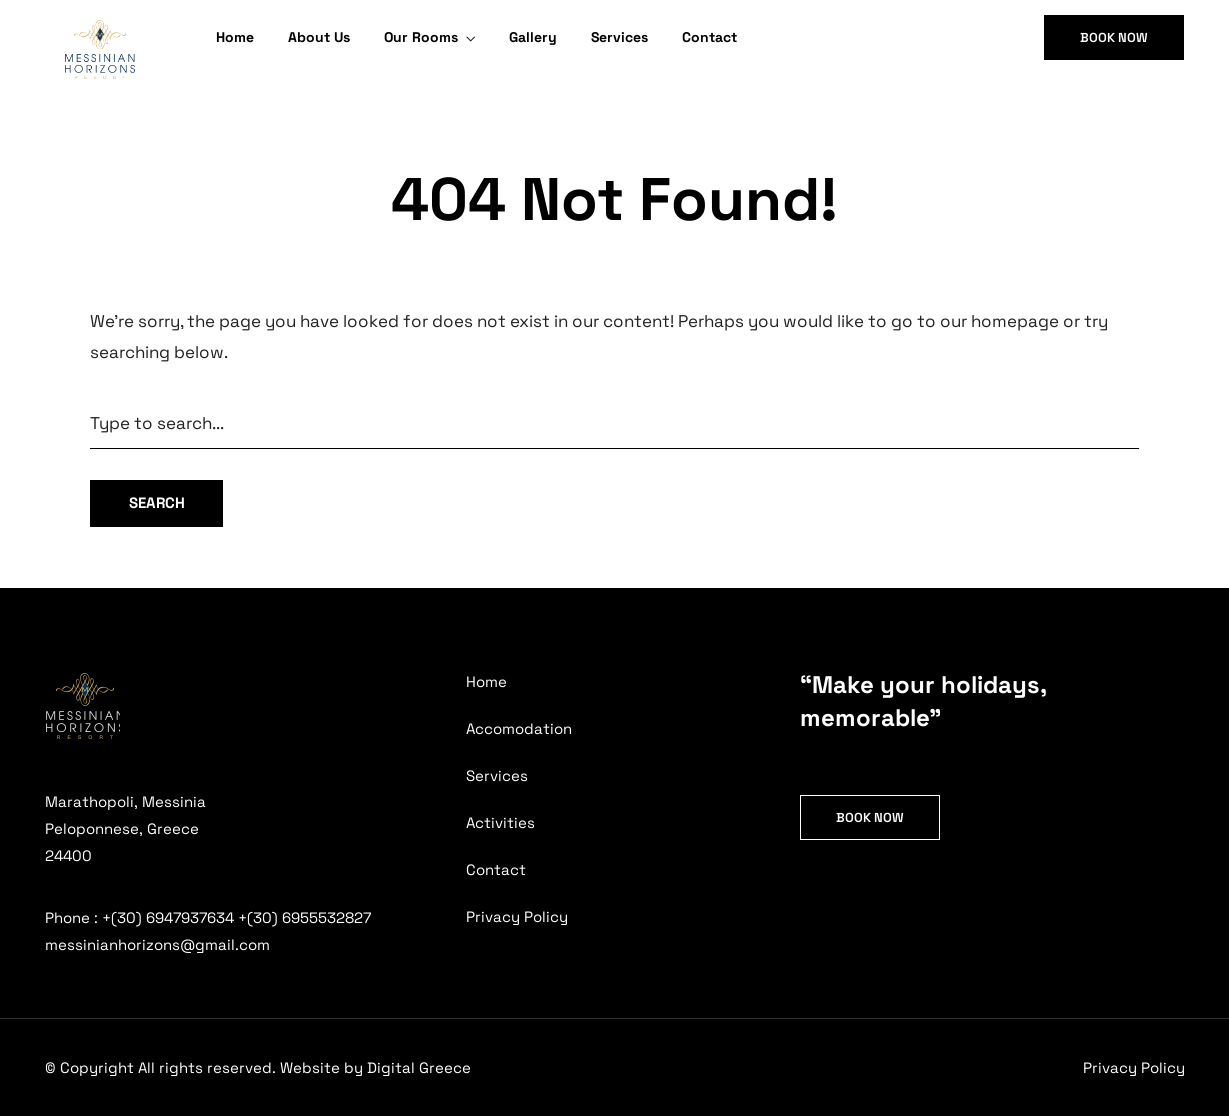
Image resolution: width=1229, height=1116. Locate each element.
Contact (709, 37)
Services (619, 37)
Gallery (533, 37)
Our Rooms (421, 37)
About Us (319, 37)
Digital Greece (419, 1067)
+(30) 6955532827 (304, 917)
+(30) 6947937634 (168, 917)
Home (235, 37)
